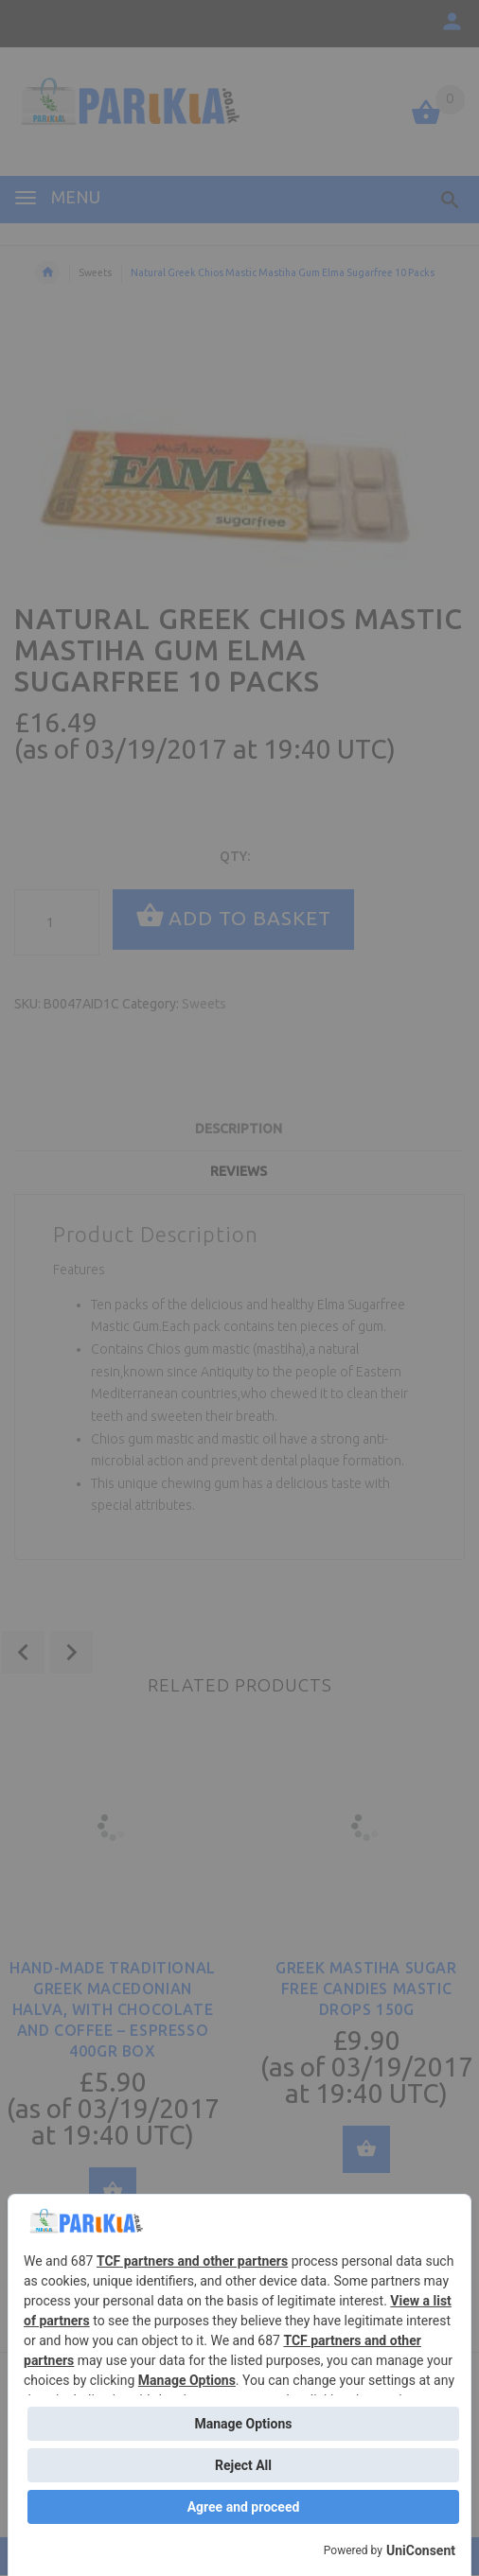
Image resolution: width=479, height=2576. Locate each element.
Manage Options (187, 2380)
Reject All (243, 2465)
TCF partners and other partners (192, 2261)
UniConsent (420, 2550)
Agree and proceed (243, 2507)
